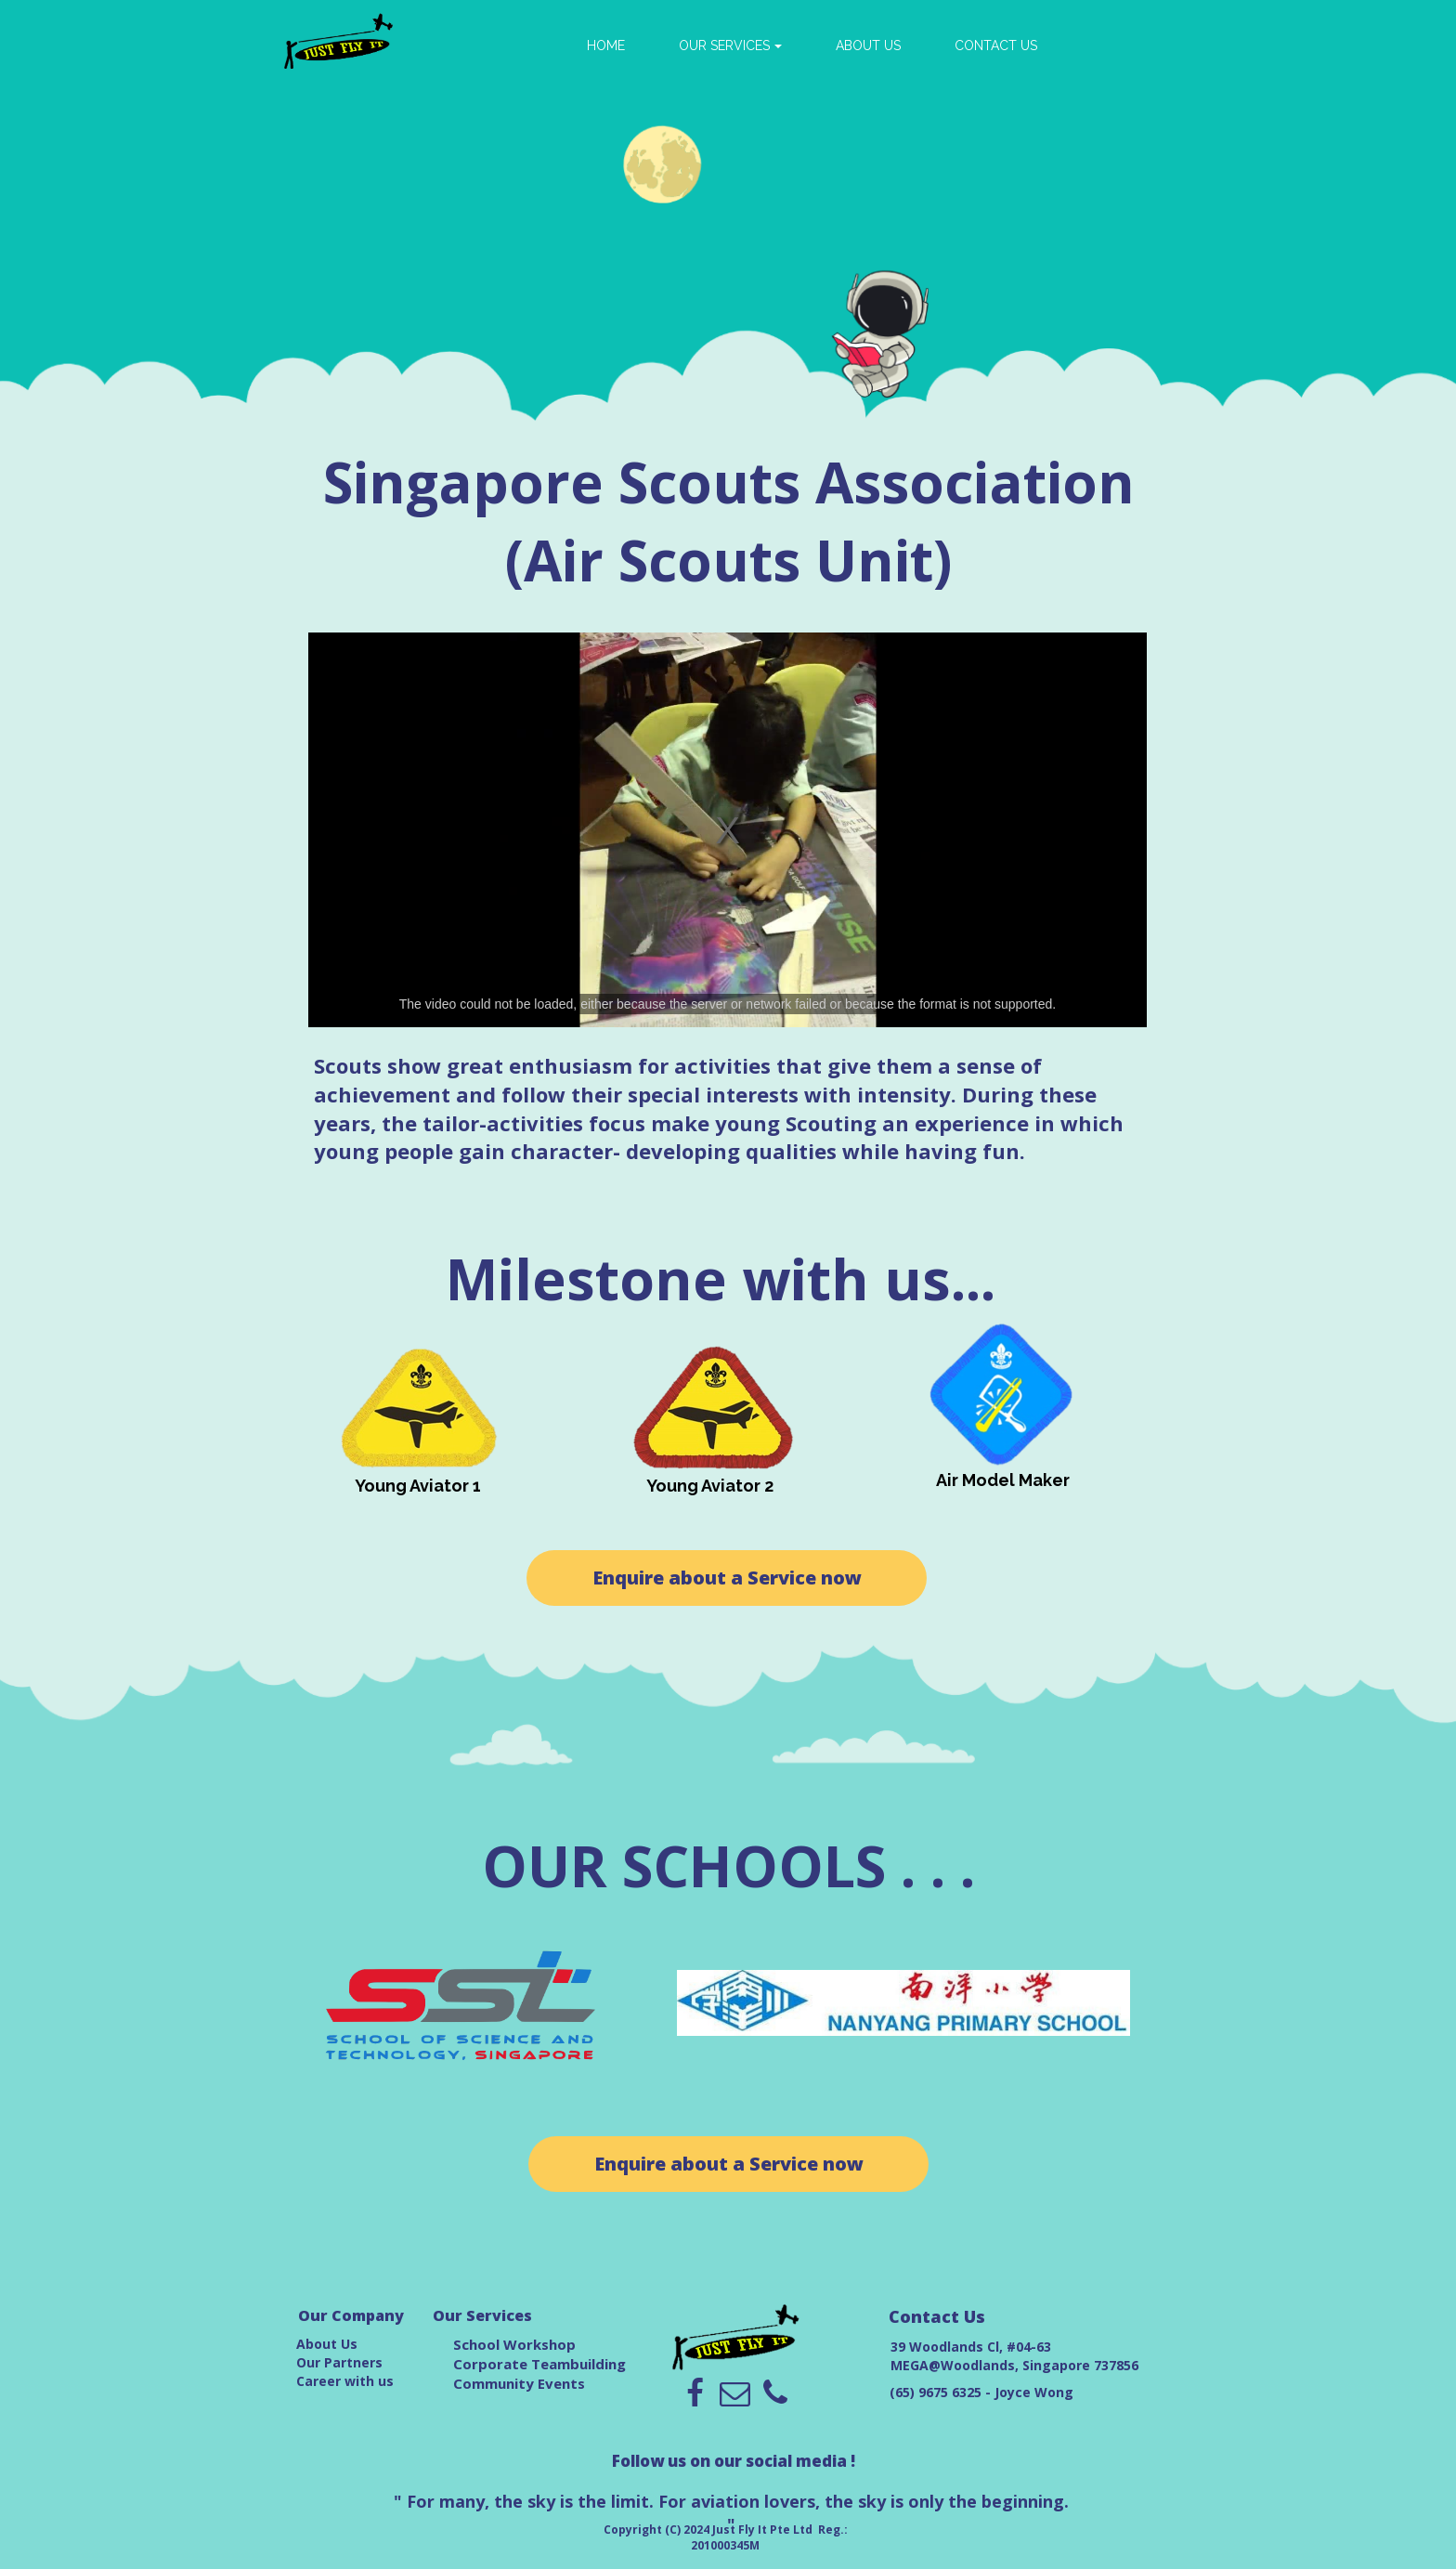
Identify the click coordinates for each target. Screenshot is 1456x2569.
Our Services (482, 2315)
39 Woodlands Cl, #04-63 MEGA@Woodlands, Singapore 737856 (1014, 2356)
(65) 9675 (921, 2392)
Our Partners (339, 2362)
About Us (327, 2344)
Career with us (345, 2381)
